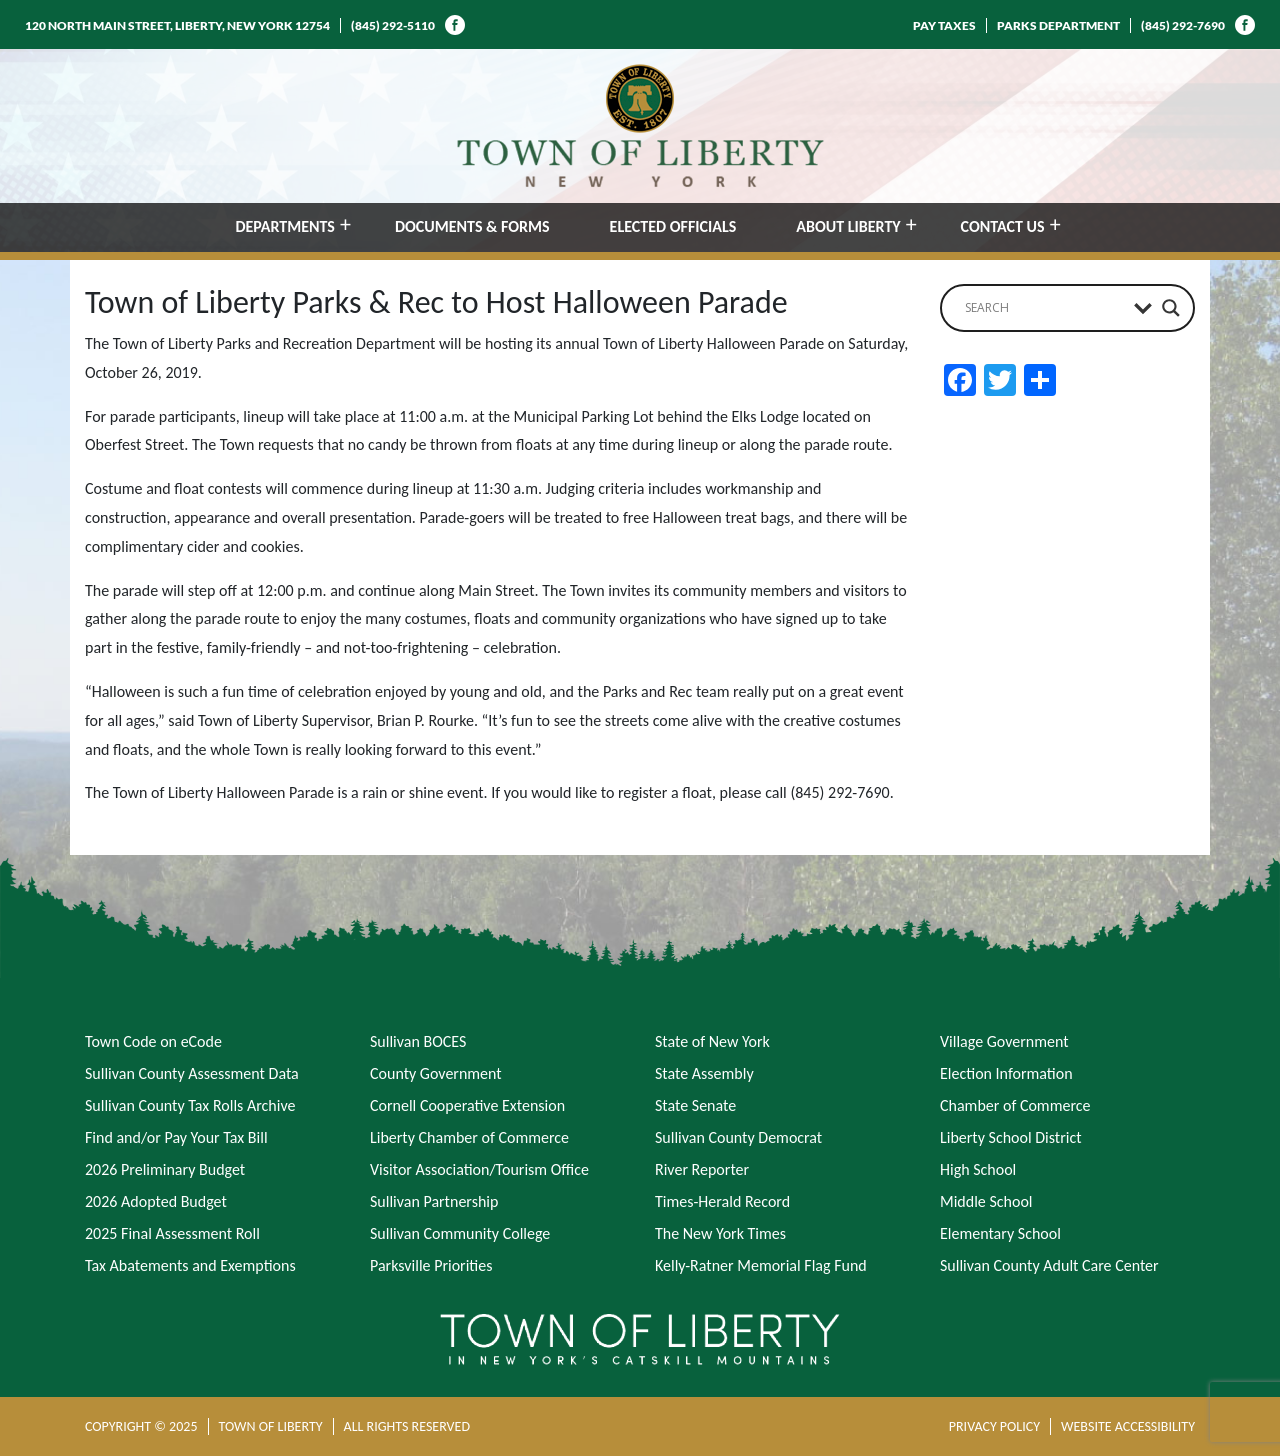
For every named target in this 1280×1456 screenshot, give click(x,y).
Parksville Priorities (431, 1265)
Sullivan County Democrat (738, 1137)
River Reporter (702, 1169)
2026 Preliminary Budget (165, 1169)
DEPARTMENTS (285, 226)
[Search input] (1044, 308)
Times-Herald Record (722, 1201)
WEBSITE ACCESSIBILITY (1128, 1426)
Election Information (1006, 1073)
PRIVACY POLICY (994, 1426)
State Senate (695, 1105)
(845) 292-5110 (393, 25)
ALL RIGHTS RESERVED (407, 1426)
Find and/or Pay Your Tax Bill (176, 1137)
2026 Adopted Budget (156, 1201)
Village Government (1004, 1041)
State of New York (712, 1041)
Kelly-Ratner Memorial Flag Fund (761, 1265)
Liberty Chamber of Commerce (469, 1137)
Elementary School (1000, 1233)
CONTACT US (1003, 226)
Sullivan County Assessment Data (192, 1073)
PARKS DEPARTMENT (1058, 25)
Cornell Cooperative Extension (467, 1105)
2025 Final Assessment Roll (172, 1233)
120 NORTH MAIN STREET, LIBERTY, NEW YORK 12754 (177, 25)
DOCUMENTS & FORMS (472, 226)
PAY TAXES (944, 25)
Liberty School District (1011, 1137)
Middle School (986, 1201)
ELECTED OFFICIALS (673, 226)
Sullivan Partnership (434, 1201)
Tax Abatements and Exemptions (190, 1265)
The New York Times (720, 1233)
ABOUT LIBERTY (848, 226)
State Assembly (704, 1073)
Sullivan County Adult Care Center (1049, 1265)
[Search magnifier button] (1171, 308)
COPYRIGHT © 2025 (141, 1426)
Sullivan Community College (460, 1233)
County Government (436, 1073)
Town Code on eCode (153, 1041)
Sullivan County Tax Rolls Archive (190, 1105)
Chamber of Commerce (1015, 1105)
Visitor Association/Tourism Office (479, 1169)
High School (978, 1169)
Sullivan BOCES (418, 1041)
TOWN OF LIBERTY (271, 1426)
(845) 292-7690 (1183, 25)
